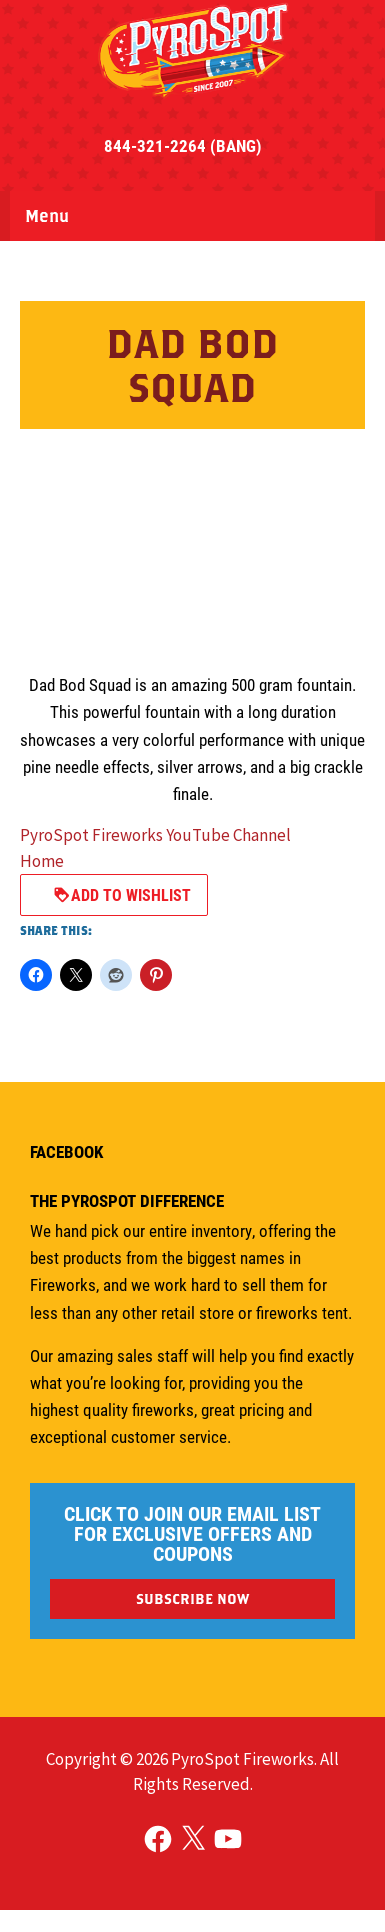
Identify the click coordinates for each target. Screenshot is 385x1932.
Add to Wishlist (122, 894)
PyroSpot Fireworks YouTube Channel (155, 835)
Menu (47, 216)
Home (42, 861)
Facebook (66, 1151)
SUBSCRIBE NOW (192, 1598)
